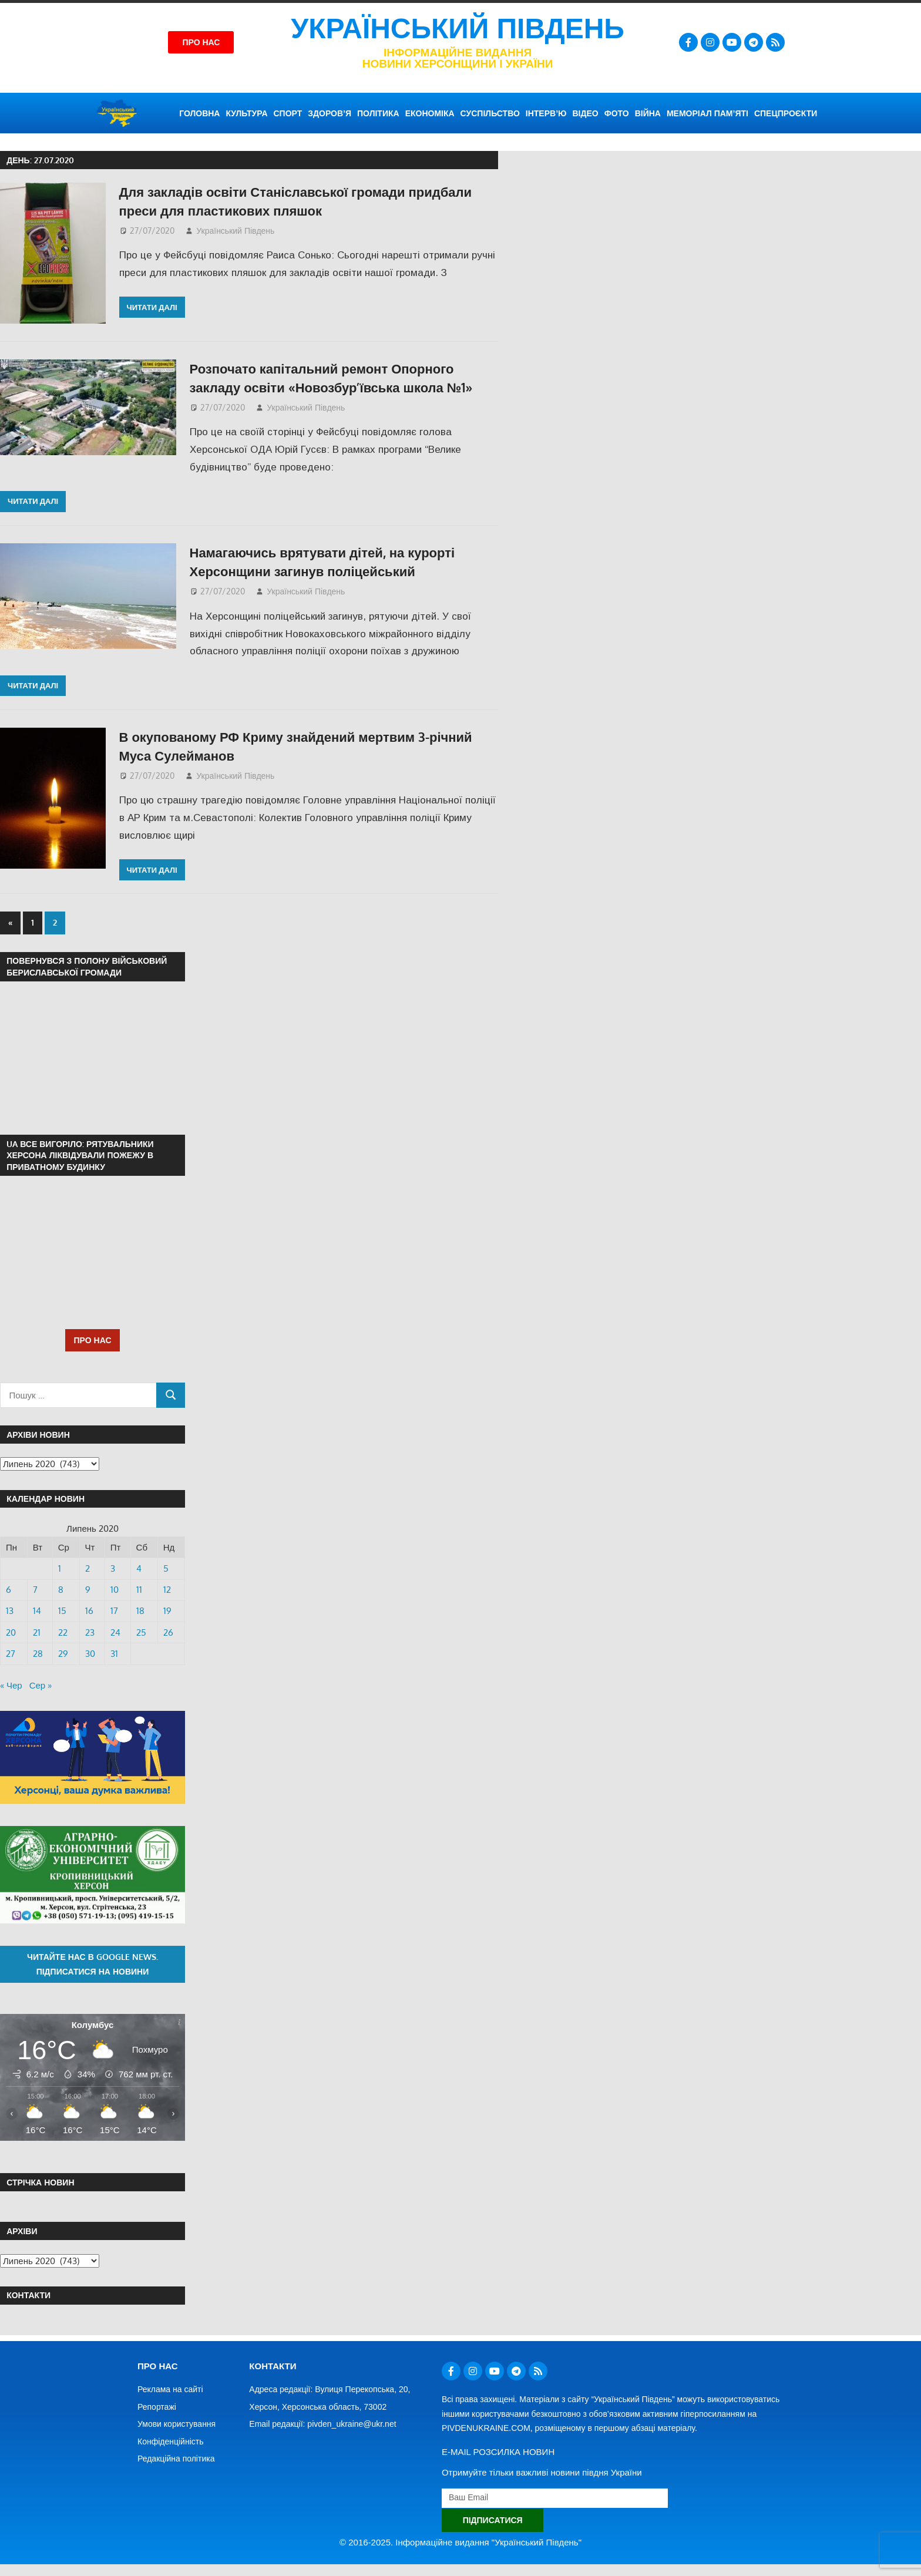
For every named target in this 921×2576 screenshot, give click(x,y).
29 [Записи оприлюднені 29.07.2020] (63, 1653)
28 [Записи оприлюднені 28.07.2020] (38, 1653)
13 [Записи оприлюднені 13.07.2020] (10, 1610)
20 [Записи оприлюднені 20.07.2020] (11, 1632)
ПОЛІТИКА (378, 113)
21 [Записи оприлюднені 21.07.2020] (37, 1632)
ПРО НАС (92, 1340)
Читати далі (152, 307)
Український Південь (457, 28)
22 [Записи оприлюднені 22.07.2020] (63, 1632)
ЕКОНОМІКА (430, 113)
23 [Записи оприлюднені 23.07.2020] (90, 1632)
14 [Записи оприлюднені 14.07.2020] (37, 1610)
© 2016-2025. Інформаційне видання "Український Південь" (460, 2542)
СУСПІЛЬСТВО (490, 113)
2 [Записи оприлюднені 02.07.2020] (87, 1568)
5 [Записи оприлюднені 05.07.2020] (166, 1568)
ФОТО (616, 113)
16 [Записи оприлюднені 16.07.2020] (89, 1610)
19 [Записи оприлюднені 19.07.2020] (167, 1610)
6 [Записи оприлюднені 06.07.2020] (8, 1589)
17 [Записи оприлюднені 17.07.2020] (114, 1610)
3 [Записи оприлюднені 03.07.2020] (112, 1568)
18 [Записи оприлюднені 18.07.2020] (140, 1610)
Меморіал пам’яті (707, 113)
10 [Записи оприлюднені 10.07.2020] (114, 1589)
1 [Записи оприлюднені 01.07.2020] (59, 1568)
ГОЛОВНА (199, 113)
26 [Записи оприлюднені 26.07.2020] (168, 1632)
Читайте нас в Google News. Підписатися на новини (92, 1964)
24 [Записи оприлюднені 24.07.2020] (115, 1632)
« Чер (11, 1685)
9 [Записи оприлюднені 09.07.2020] (87, 1589)
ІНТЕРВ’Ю (546, 113)
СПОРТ (288, 113)
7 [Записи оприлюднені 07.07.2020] (35, 1589)
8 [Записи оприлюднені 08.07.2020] (60, 1589)
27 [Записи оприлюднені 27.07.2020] (10, 1653)
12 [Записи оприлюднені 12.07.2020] (167, 1589)
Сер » (40, 1685)
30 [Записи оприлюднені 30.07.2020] (90, 1653)
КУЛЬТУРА (246, 113)
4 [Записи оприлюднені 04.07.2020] (139, 1568)
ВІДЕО (585, 113)
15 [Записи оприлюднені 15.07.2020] (62, 1610)
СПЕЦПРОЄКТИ (785, 113)
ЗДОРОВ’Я (329, 113)
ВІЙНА (648, 113)
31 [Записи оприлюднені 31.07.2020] (114, 1653)
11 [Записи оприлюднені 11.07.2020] (139, 1589)
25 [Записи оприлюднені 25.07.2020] (141, 1632)
